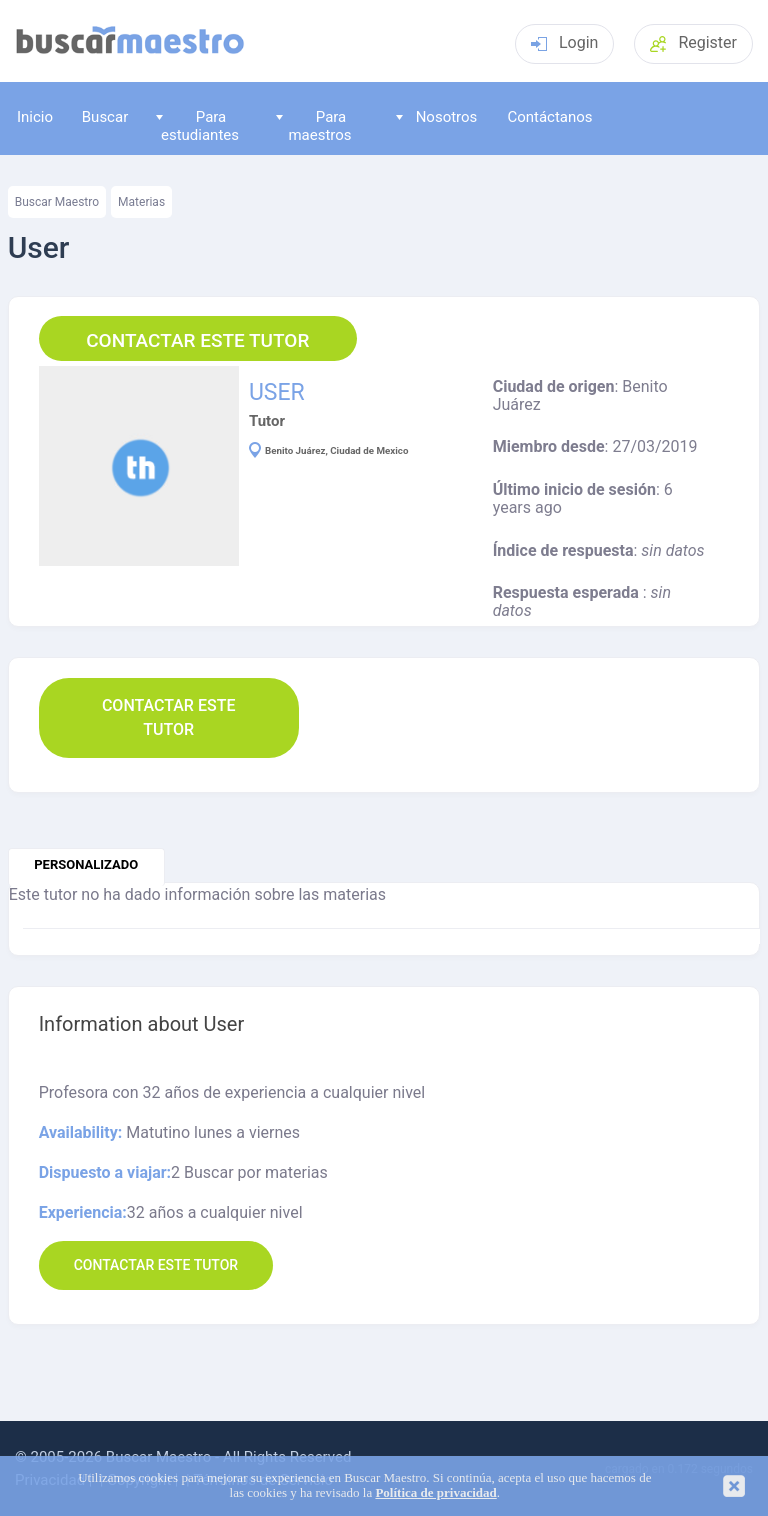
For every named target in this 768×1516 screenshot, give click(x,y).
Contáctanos (549, 117)
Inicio (35, 117)
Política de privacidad (435, 1493)
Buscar (105, 117)
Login (564, 42)
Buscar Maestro (57, 202)
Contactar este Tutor (197, 340)
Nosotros (436, 117)
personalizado (86, 864)
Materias (141, 202)
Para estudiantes (197, 125)
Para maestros (314, 125)
